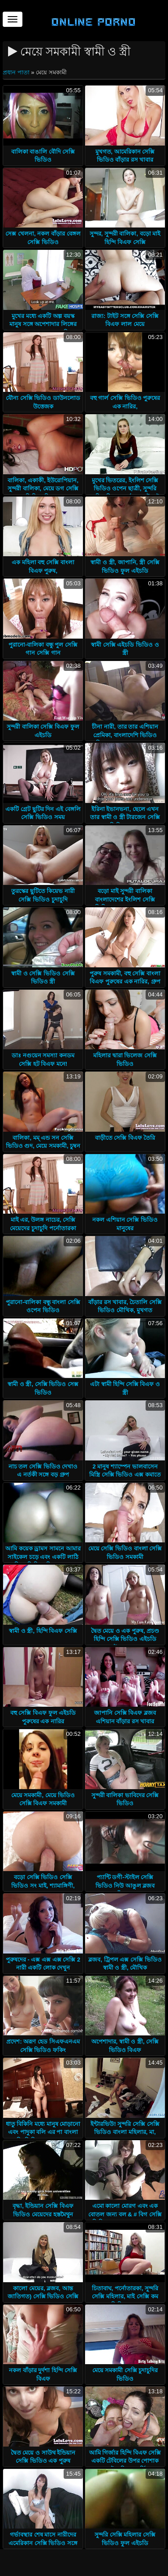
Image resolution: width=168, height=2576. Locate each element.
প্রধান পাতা (17, 72)
